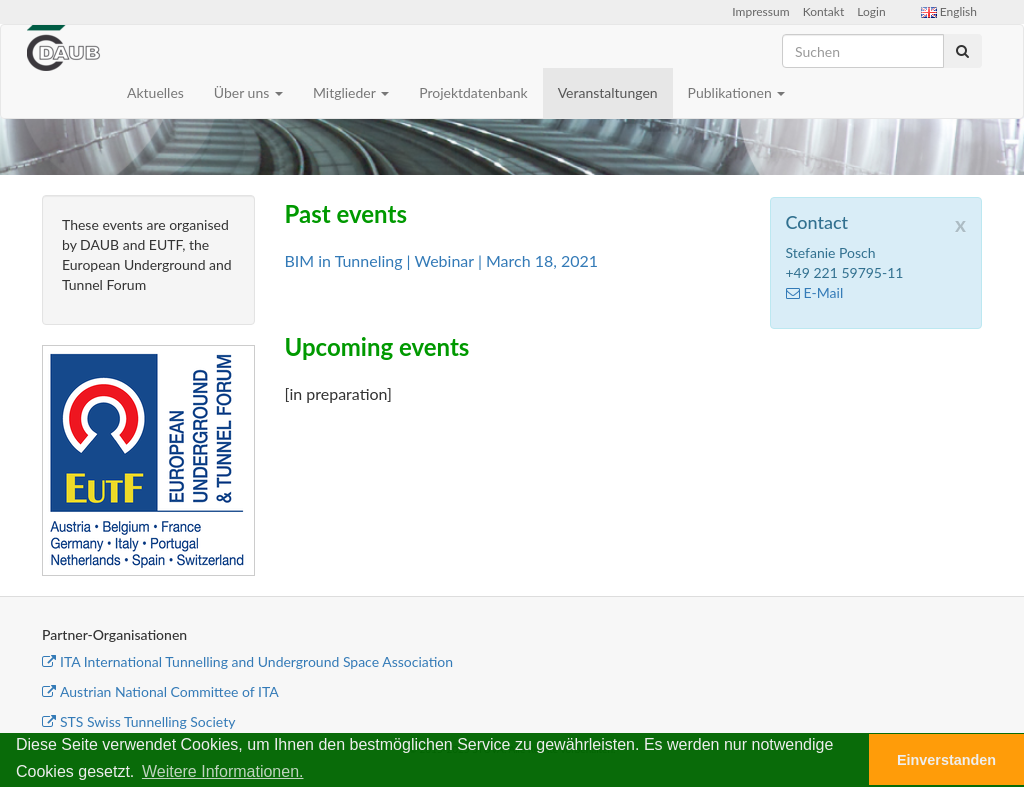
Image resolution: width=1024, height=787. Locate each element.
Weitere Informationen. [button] (223, 771)
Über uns (248, 92)
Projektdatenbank (473, 92)
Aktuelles (155, 92)
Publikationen (737, 92)
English (949, 11)
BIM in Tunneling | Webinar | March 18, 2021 (442, 260)
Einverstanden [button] (946, 760)
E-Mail (815, 292)
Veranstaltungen (608, 92)
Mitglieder (351, 92)
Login (871, 11)
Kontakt (824, 11)
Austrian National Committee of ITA (160, 691)
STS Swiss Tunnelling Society (138, 721)
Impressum (760, 11)
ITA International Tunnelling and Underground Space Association (247, 661)
